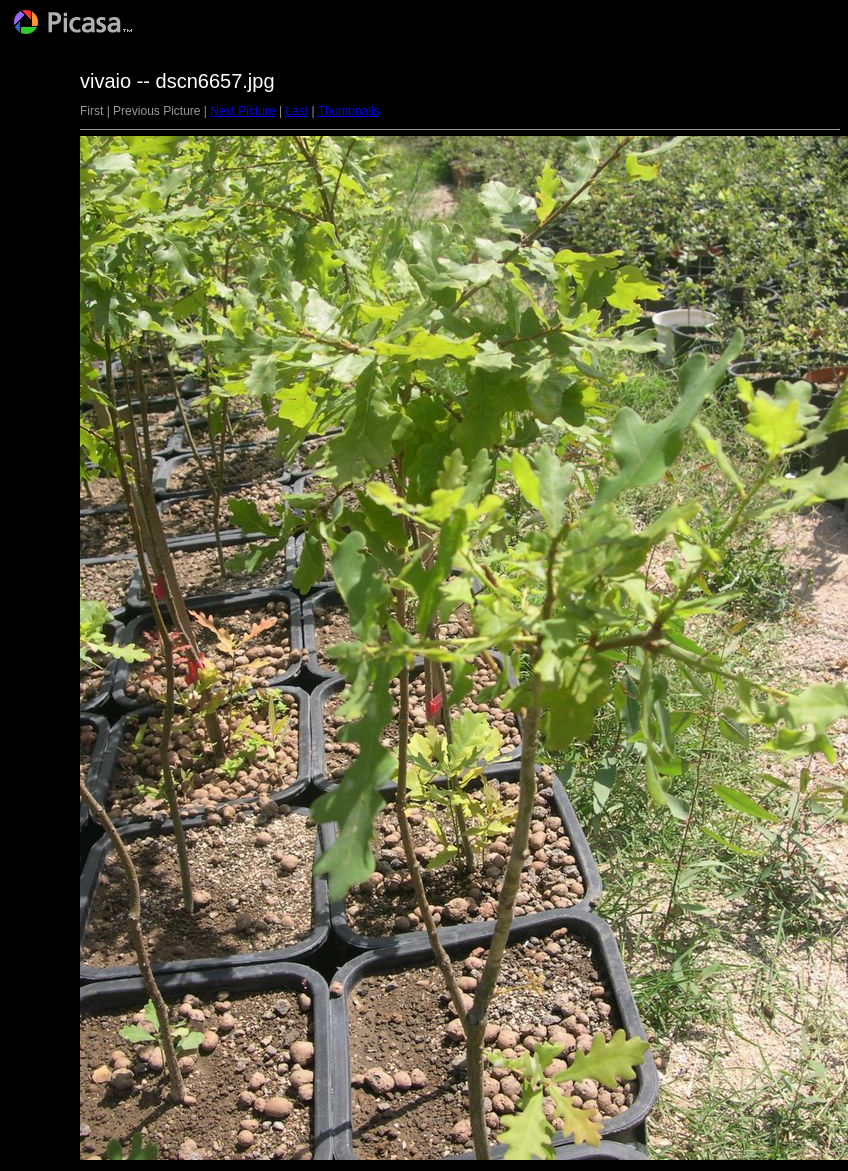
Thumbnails (349, 111)
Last (296, 111)
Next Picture (242, 111)
